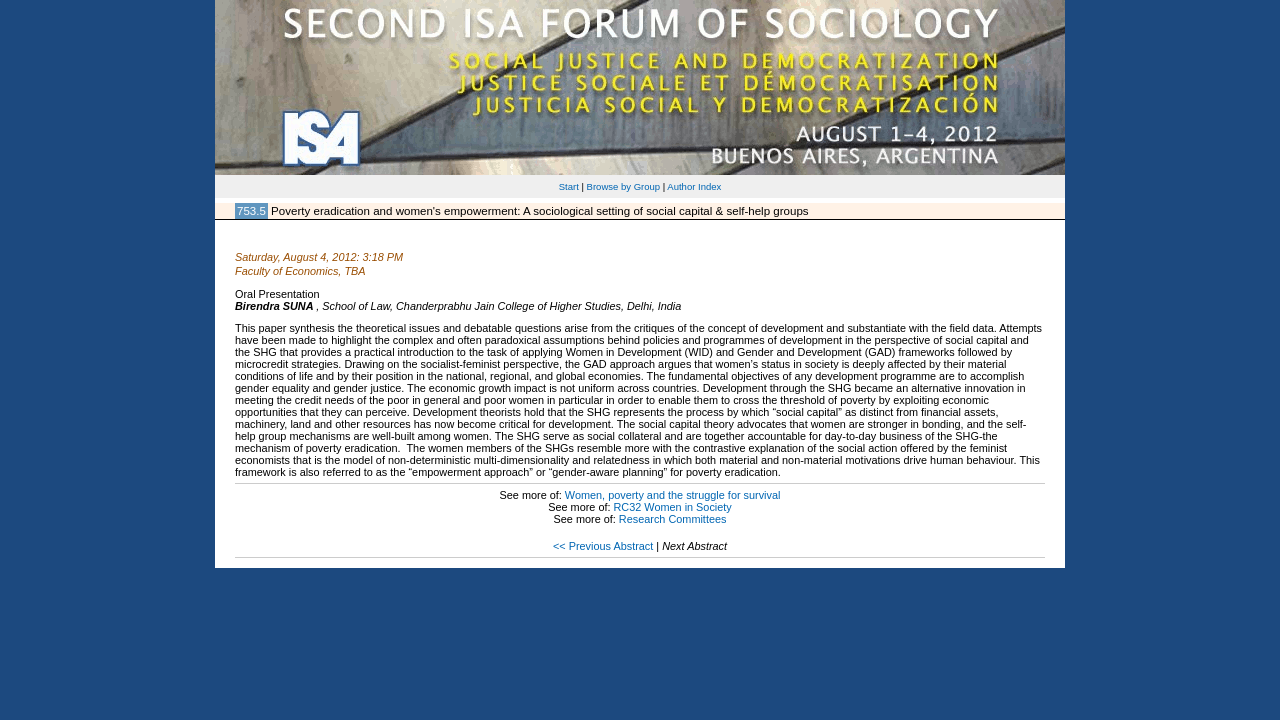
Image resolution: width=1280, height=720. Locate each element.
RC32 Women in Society (673, 507)
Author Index (694, 186)
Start (569, 186)
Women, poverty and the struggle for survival (673, 495)
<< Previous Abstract (603, 546)
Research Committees (673, 519)
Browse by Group (624, 186)
